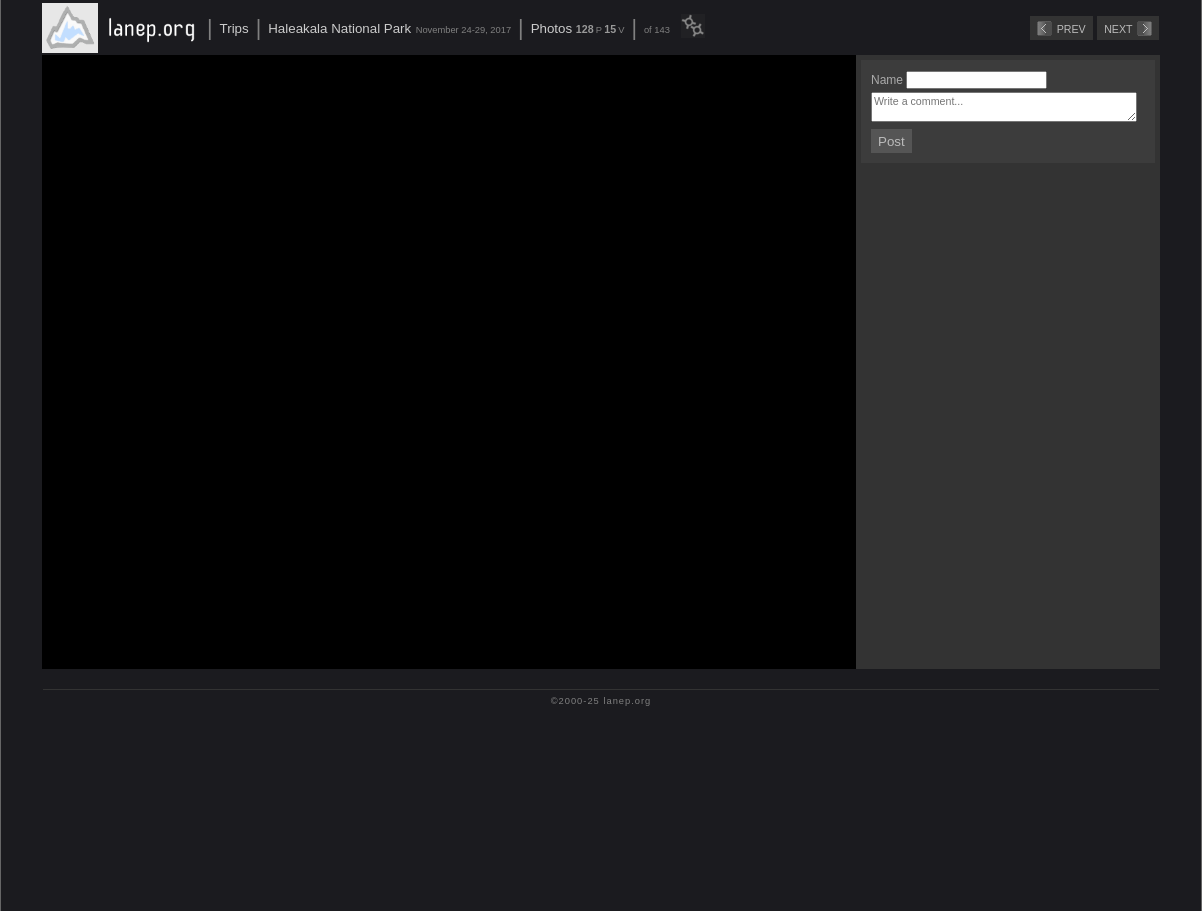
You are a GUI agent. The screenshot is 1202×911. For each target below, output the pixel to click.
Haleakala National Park (339, 28)
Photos (552, 28)
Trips (234, 28)
